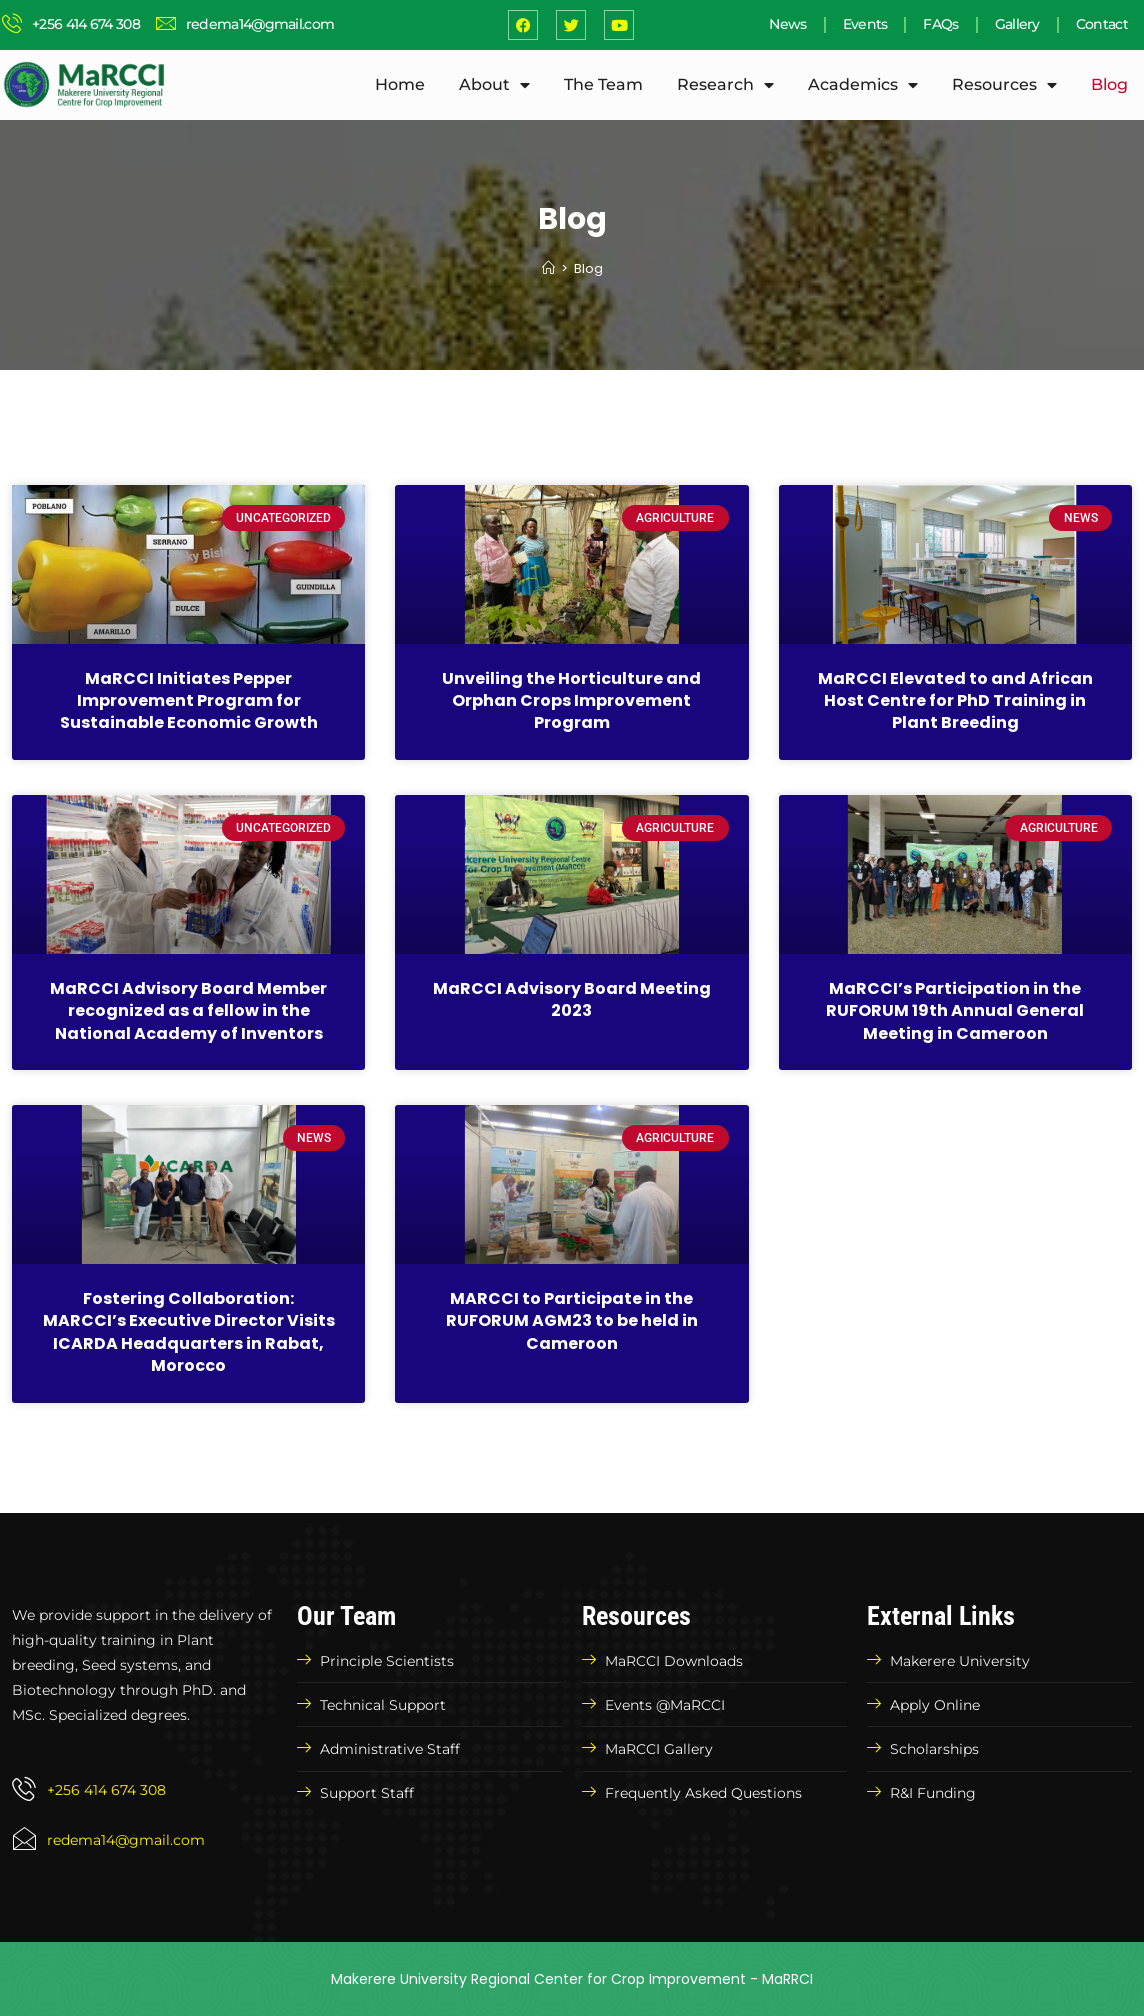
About (494, 85)
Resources (1004, 85)
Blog (1109, 84)
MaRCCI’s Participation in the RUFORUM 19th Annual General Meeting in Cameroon (955, 1011)
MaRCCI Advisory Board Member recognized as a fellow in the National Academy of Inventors (188, 1011)
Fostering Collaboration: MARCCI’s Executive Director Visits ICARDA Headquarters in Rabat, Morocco (189, 1332)
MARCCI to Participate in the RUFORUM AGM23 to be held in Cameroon (572, 1321)
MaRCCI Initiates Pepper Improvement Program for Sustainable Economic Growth (189, 701)
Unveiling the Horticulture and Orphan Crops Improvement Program (571, 701)
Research (725, 85)
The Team (603, 84)
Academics (863, 85)
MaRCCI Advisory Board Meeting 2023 (572, 999)
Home (400, 84)
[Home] (548, 268)
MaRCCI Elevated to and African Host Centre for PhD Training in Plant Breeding (955, 701)
